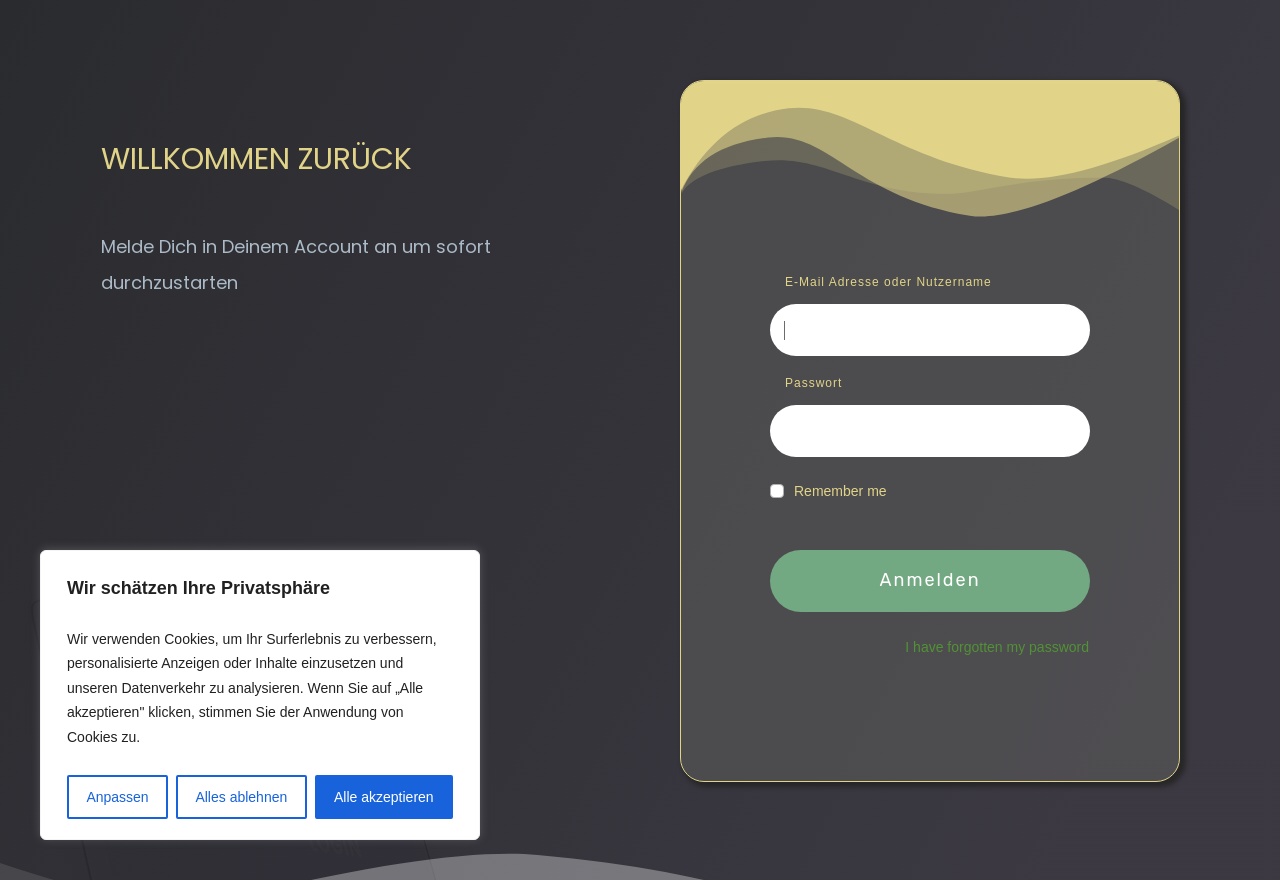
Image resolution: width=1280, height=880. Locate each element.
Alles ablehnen (241, 797)
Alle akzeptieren (384, 797)
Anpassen (117, 797)
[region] (260, 695)
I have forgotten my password (997, 647)
